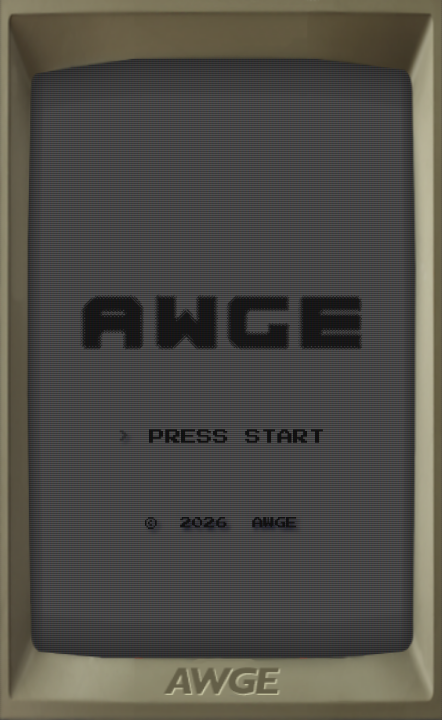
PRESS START (237, 437)
